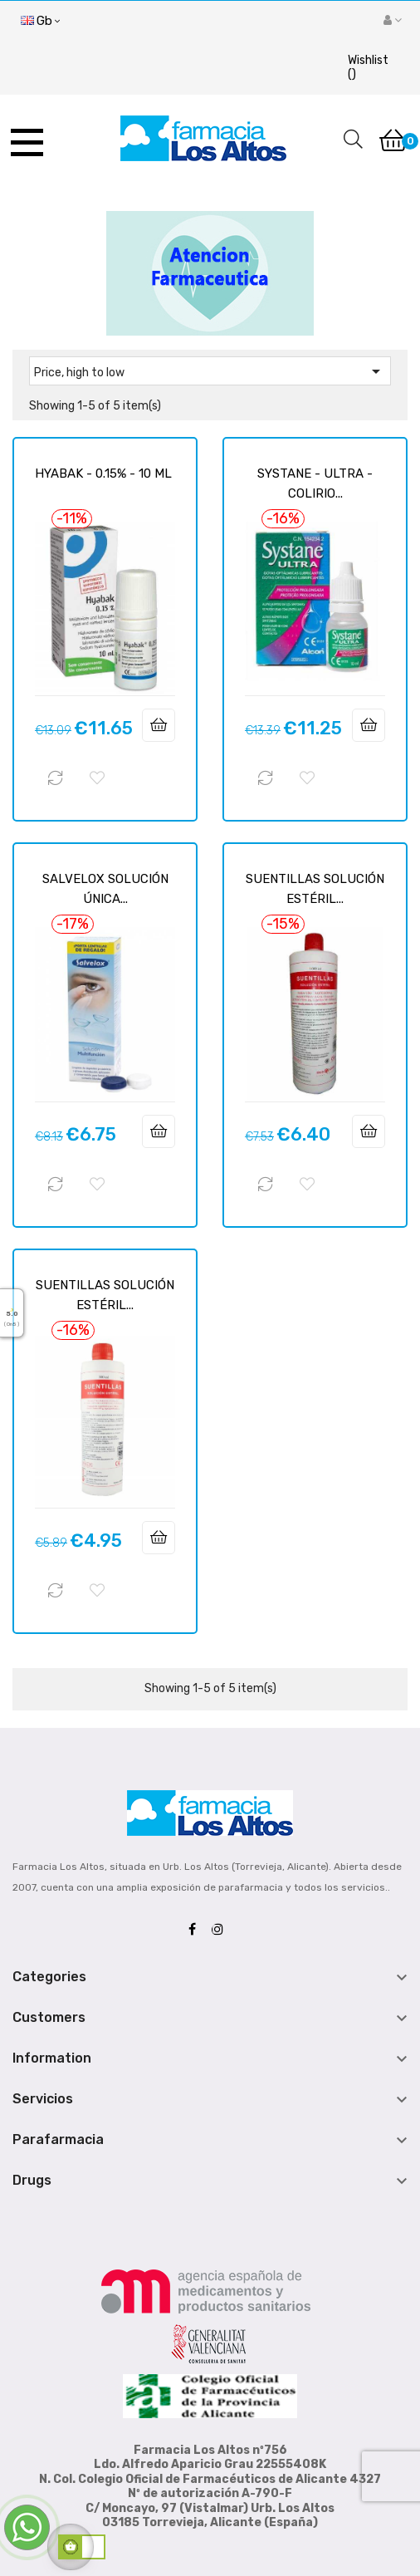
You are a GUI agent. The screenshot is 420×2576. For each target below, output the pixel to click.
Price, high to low (210, 371)
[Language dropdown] (40, 21)
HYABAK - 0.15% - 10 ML (103, 473)
